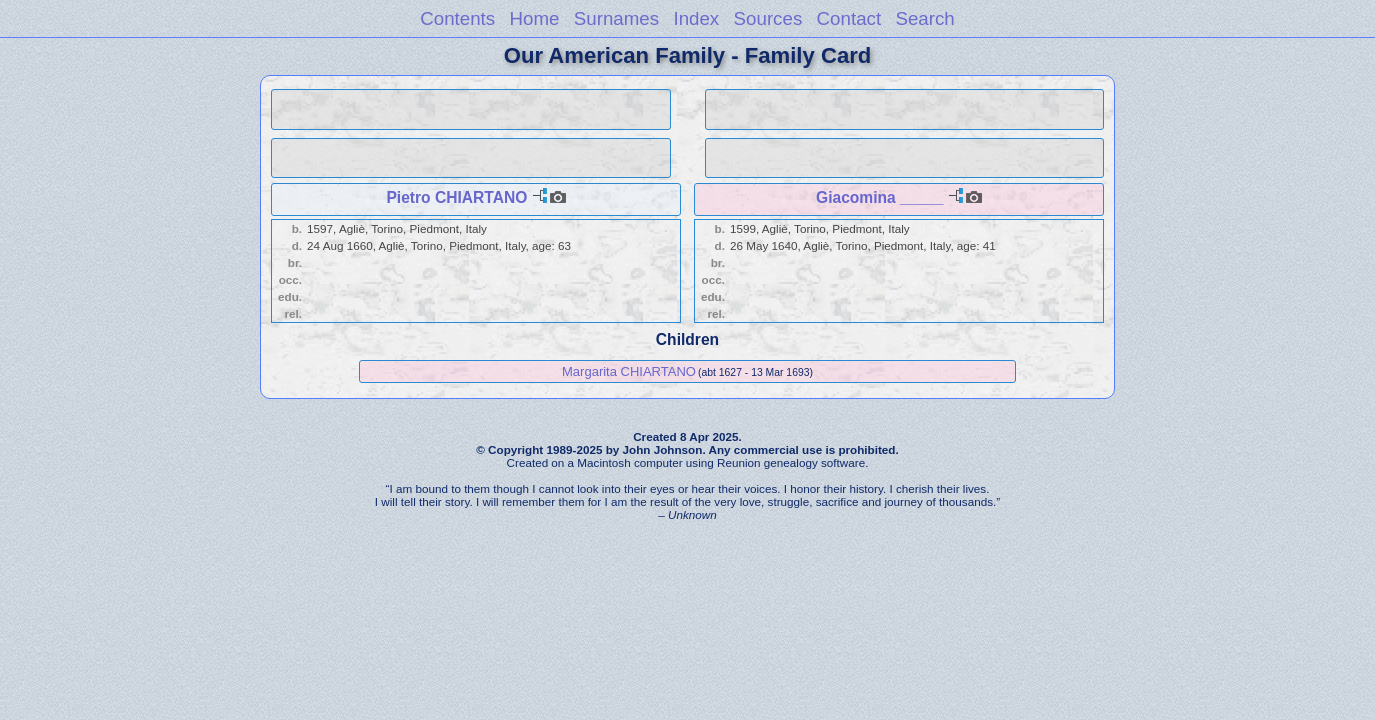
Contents (457, 18)
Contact (849, 18)
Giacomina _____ (879, 197)
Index (696, 18)
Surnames (616, 18)
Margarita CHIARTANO (629, 371)
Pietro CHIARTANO (456, 197)
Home (534, 18)
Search (924, 18)
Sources (768, 18)
